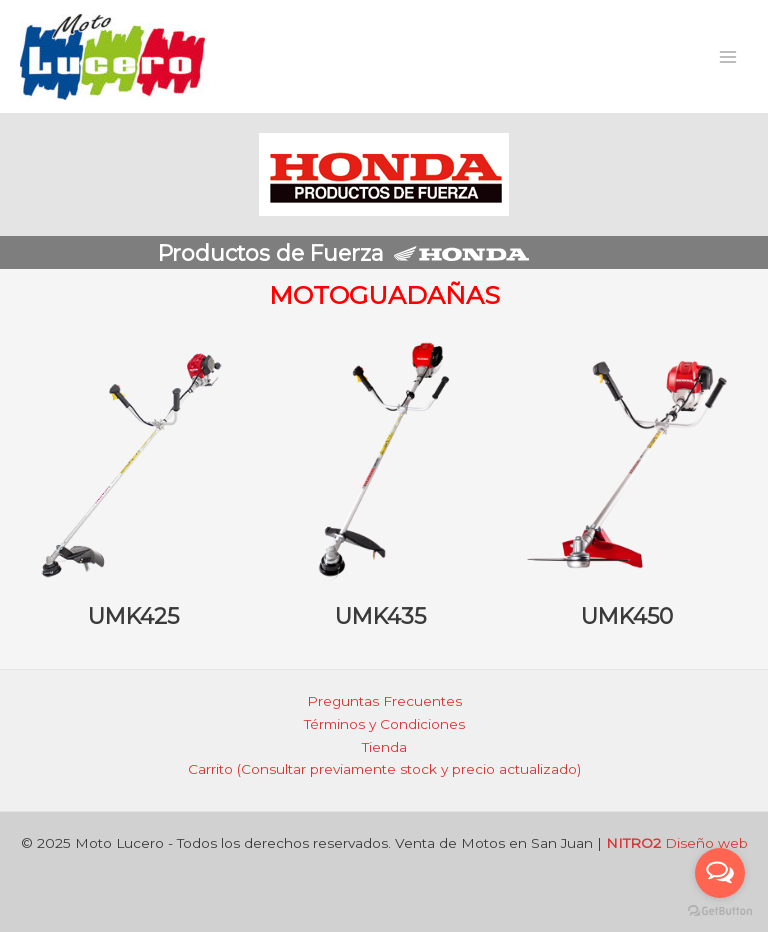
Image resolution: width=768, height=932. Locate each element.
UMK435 (380, 616)
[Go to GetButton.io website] (720, 911)
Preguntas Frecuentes (384, 701)
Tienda (384, 747)
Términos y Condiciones (384, 724)
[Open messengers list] (720, 873)
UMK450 (627, 616)
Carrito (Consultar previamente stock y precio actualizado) (384, 769)
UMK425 (133, 616)
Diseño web (677, 843)
